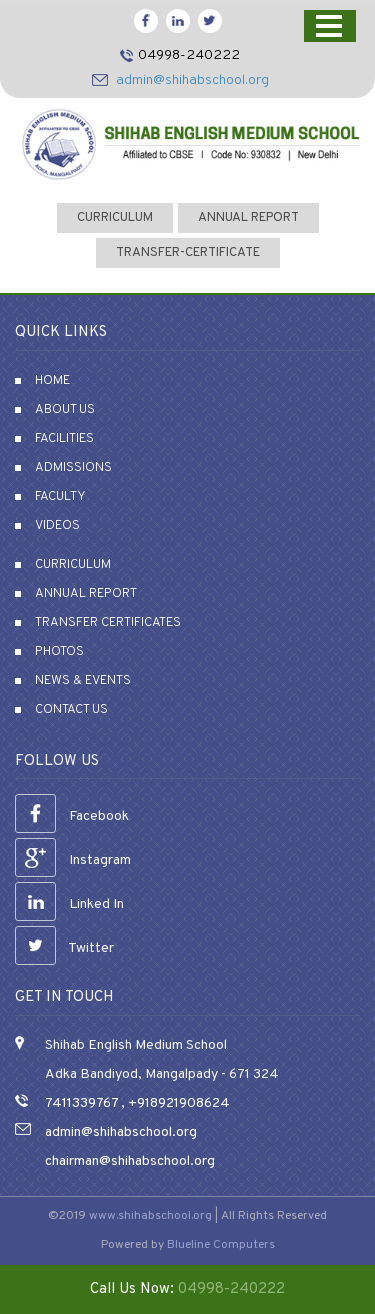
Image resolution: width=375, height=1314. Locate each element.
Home (52, 381)
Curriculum (73, 565)
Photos (59, 652)
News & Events (83, 681)
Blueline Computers (221, 1245)
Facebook (72, 816)
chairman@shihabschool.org (130, 1161)
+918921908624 (177, 1103)
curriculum (115, 218)
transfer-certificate (188, 253)
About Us (65, 410)
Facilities (64, 439)
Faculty (60, 497)
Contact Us (71, 710)
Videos (57, 526)
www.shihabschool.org (150, 1216)
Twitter (64, 948)
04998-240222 (189, 55)
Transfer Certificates (108, 623)
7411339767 (81, 1103)
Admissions (73, 468)
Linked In (69, 904)
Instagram (73, 860)
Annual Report (248, 218)
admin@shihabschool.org (192, 80)
